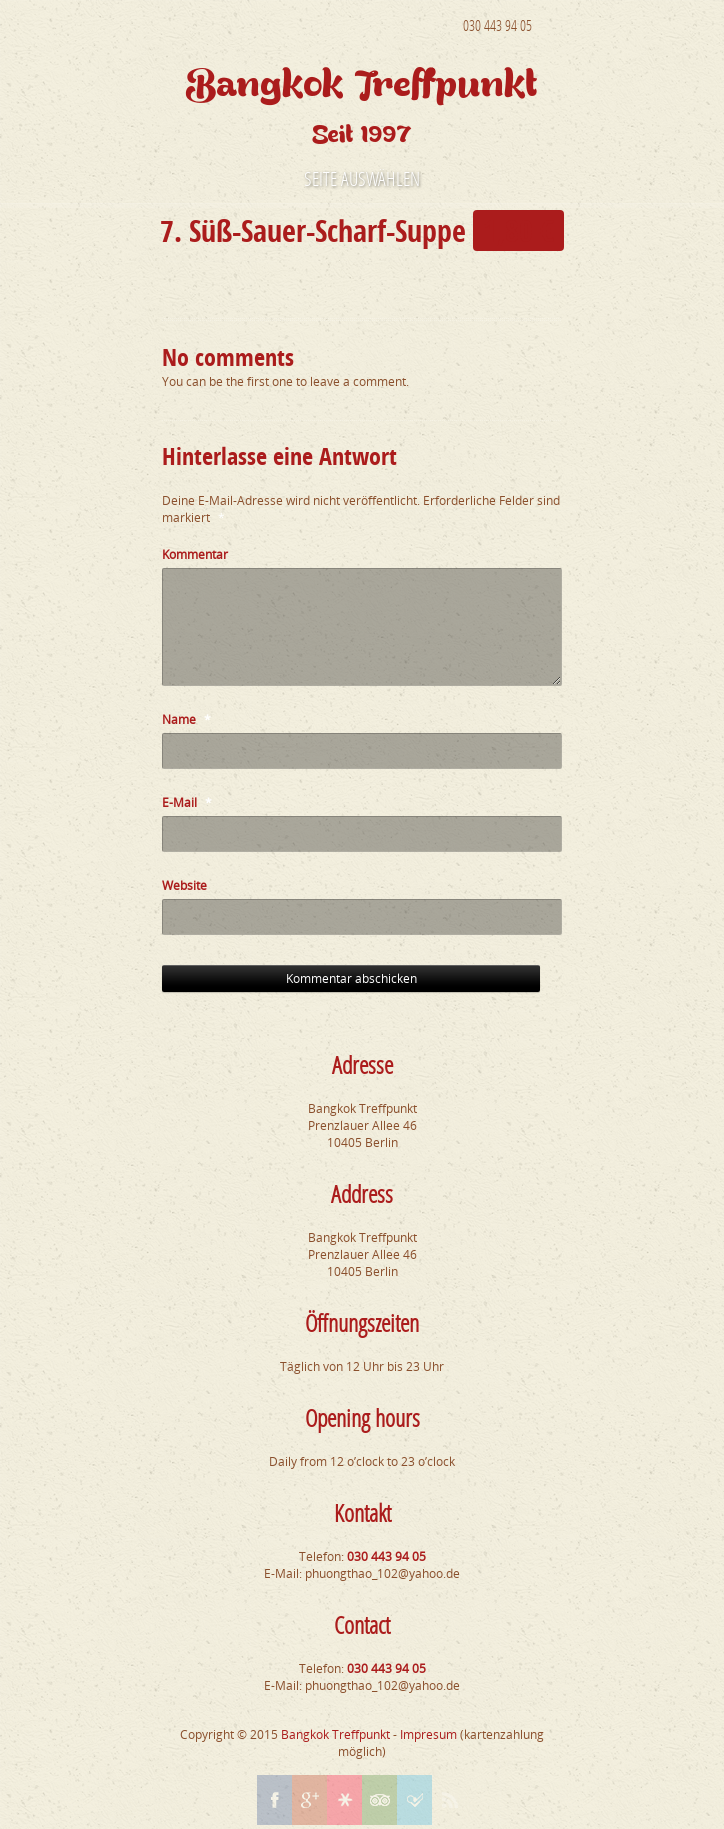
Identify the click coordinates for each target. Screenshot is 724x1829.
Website (184, 885)
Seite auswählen (362, 178)
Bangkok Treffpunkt (335, 1734)
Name (186, 719)
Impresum (428, 1734)
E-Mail (187, 802)
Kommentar (195, 554)
